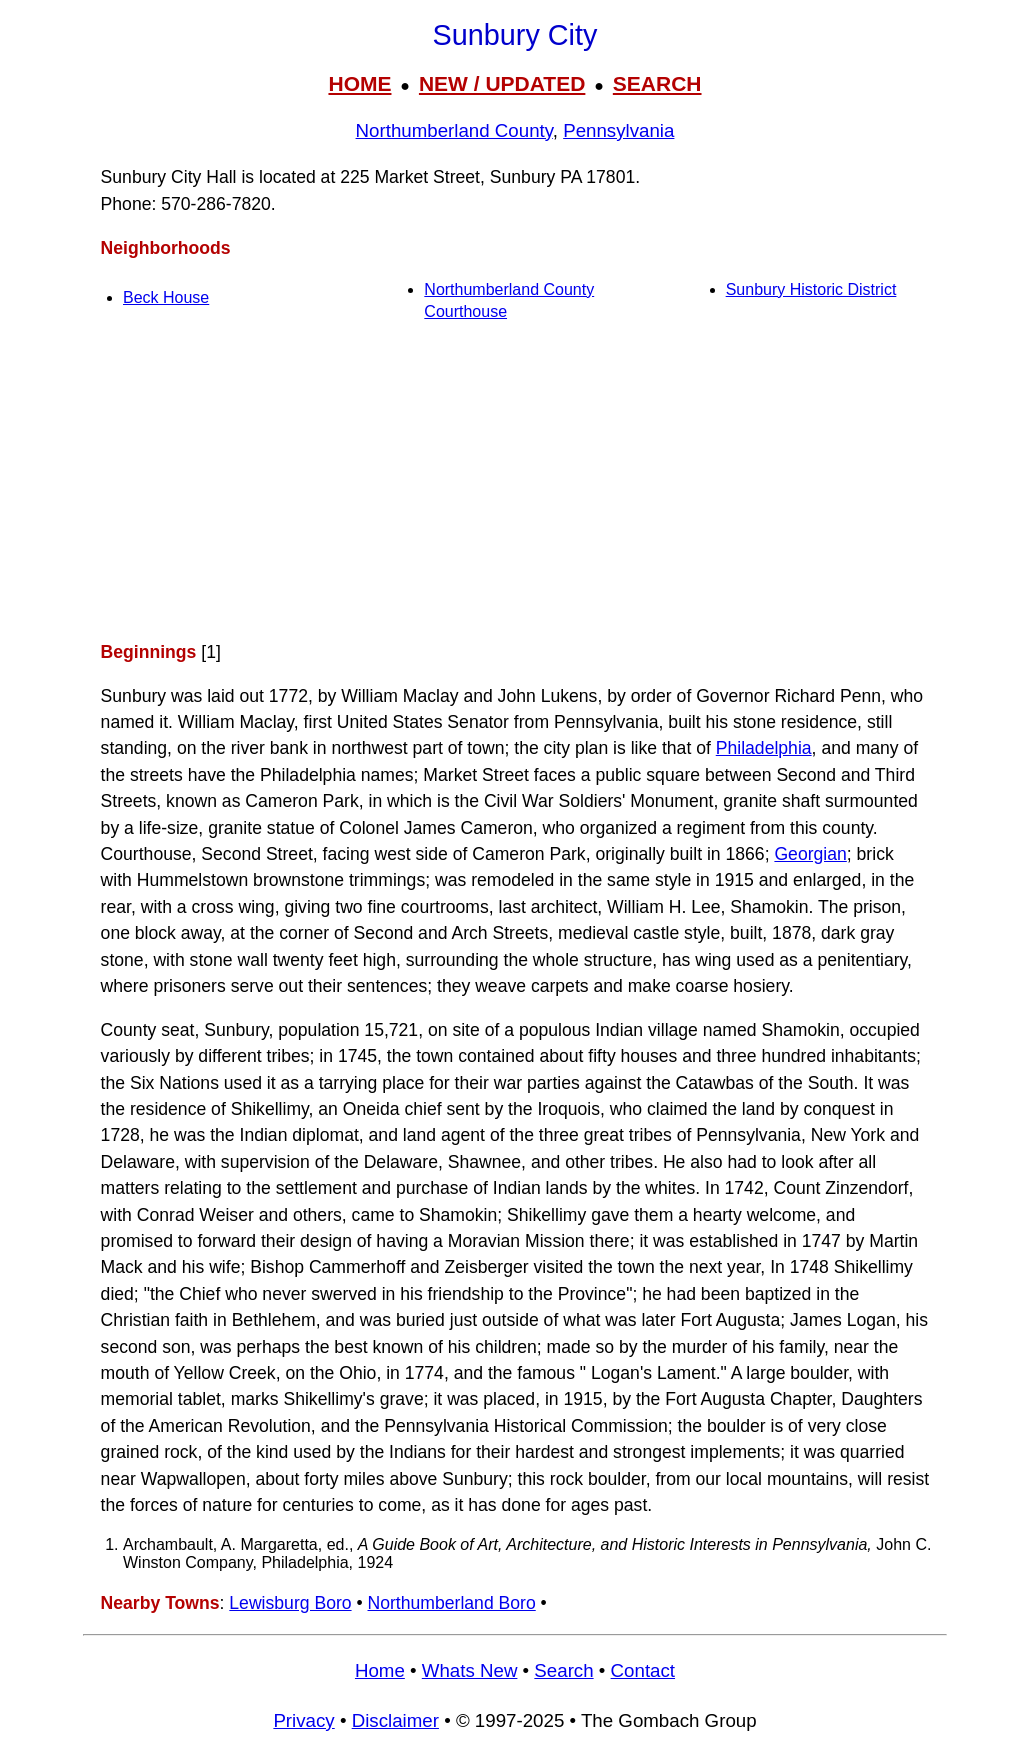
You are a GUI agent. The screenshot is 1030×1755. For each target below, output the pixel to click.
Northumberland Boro (452, 1603)
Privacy (303, 1720)
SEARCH (657, 83)
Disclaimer (395, 1720)
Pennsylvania (618, 130)
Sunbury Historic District (811, 289)
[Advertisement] (515, 481)
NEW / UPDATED (502, 83)
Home (380, 1670)
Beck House (166, 297)
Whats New (470, 1670)
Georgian (810, 854)
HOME (359, 83)
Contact (643, 1670)
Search (563, 1670)
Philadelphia (764, 748)
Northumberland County (454, 130)
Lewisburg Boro (290, 1603)
